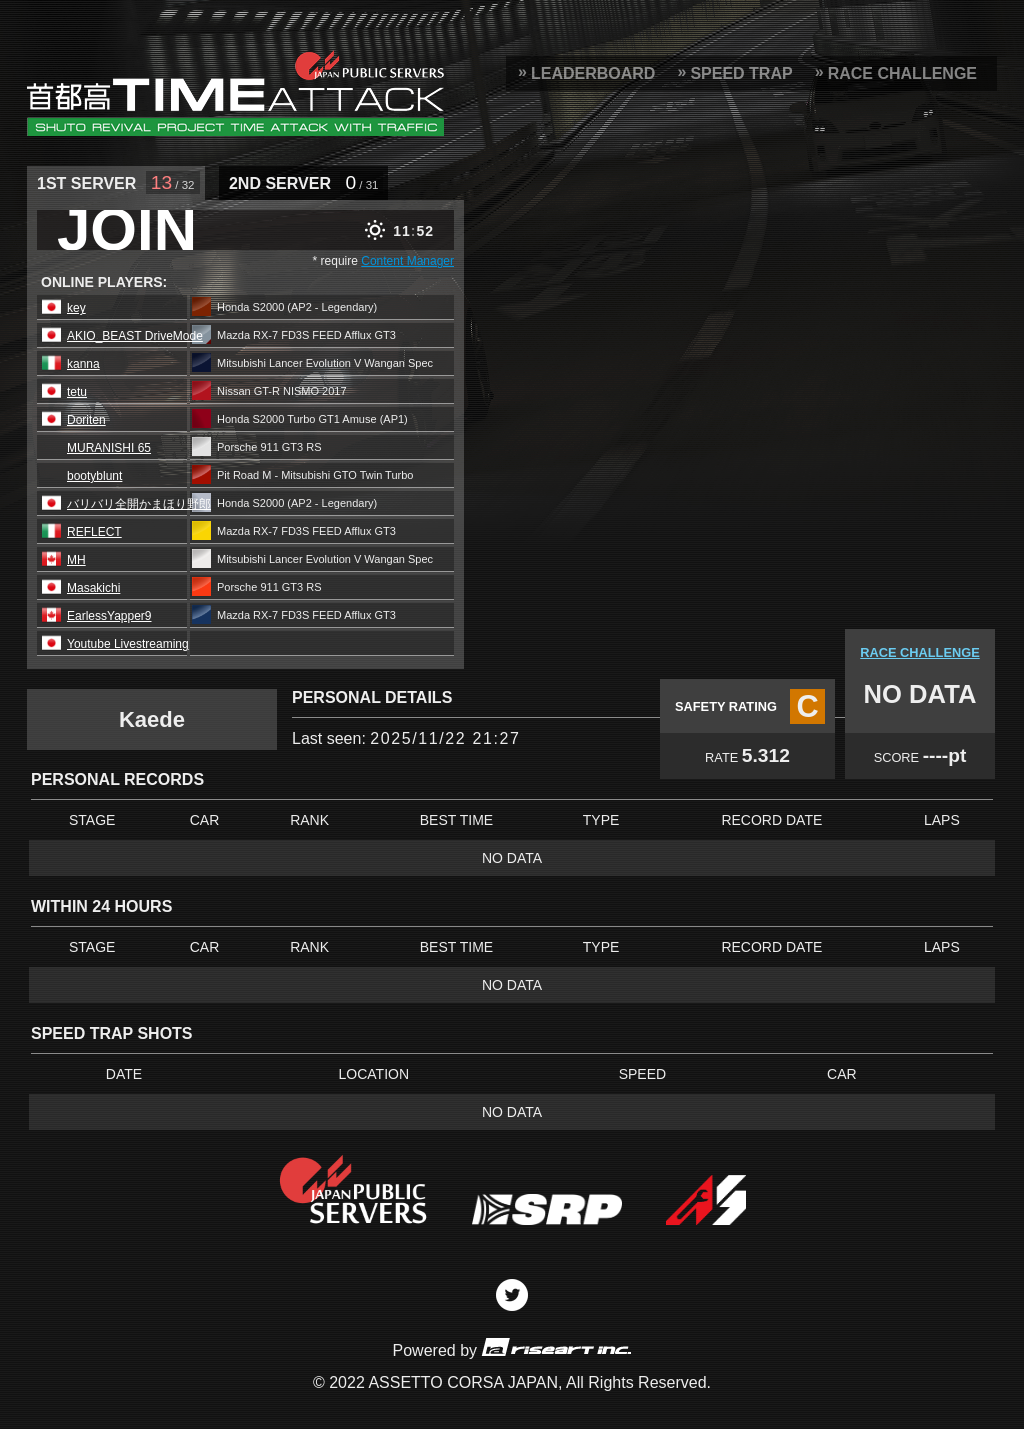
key (76, 308)
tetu (77, 392)
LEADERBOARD (593, 73)
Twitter (512, 1295)
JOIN (127, 230)
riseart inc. (556, 1346)
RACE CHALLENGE (902, 73)
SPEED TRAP (741, 73)
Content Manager (407, 261)
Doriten (86, 420)
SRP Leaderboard (235, 93)
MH (76, 560)
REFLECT (94, 532)
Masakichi (93, 588)
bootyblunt (94, 476)
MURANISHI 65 (109, 448)
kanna (83, 364)
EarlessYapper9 (109, 616)
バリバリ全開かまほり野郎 (139, 504)
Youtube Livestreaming (128, 644)
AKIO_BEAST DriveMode (135, 336)
